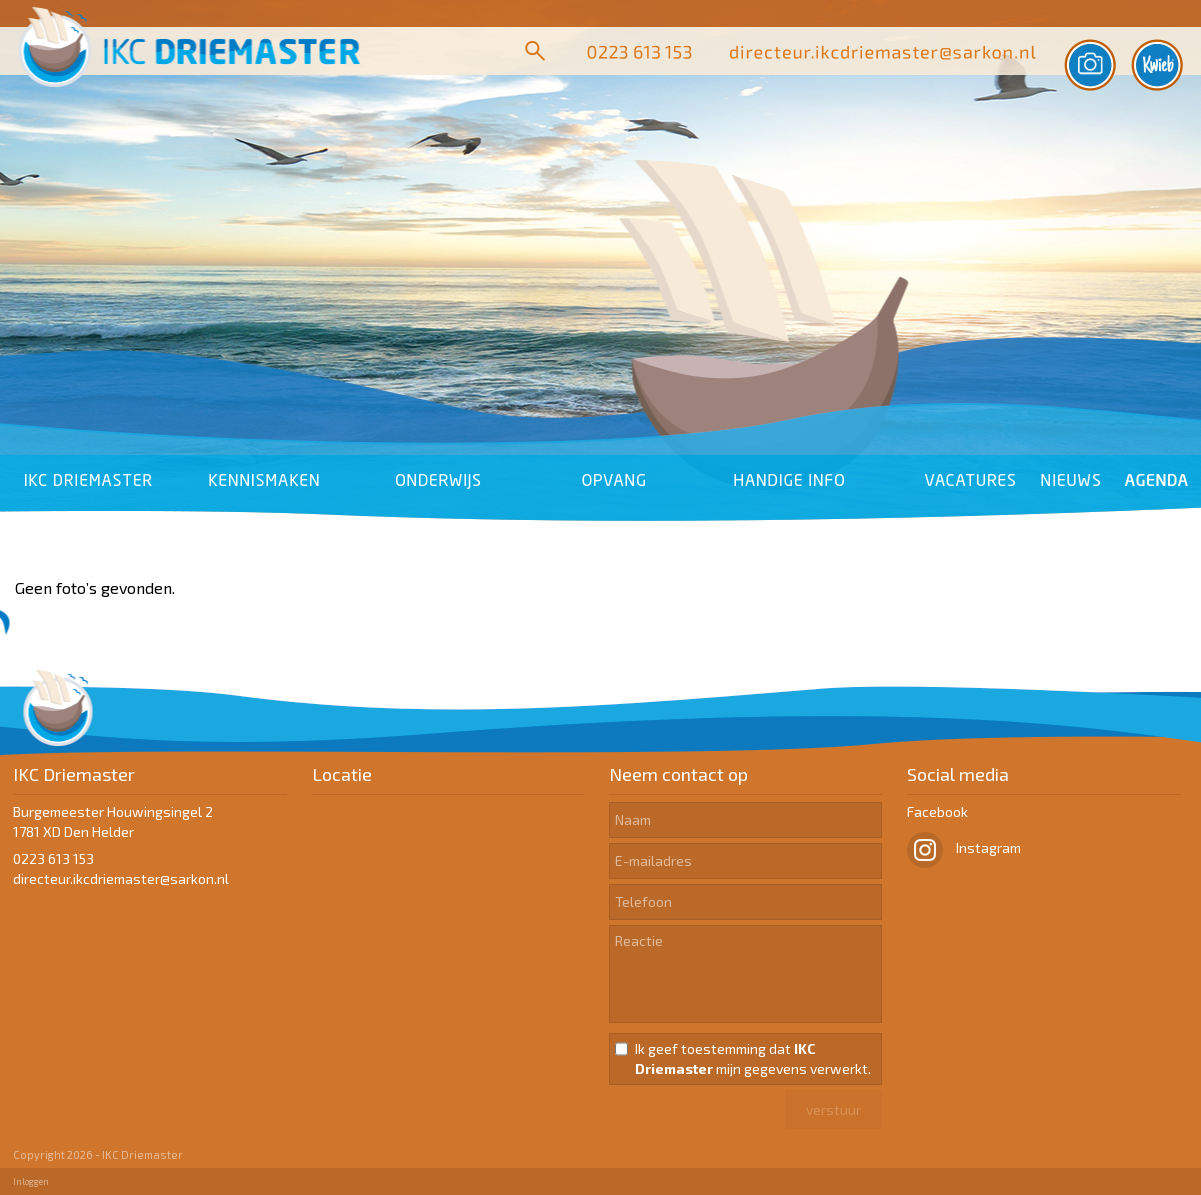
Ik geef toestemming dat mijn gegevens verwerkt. (753, 1058)
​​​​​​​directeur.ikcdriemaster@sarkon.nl (121, 878)
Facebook (937, 811)
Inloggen (31, 1181)
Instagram (964, 847)
